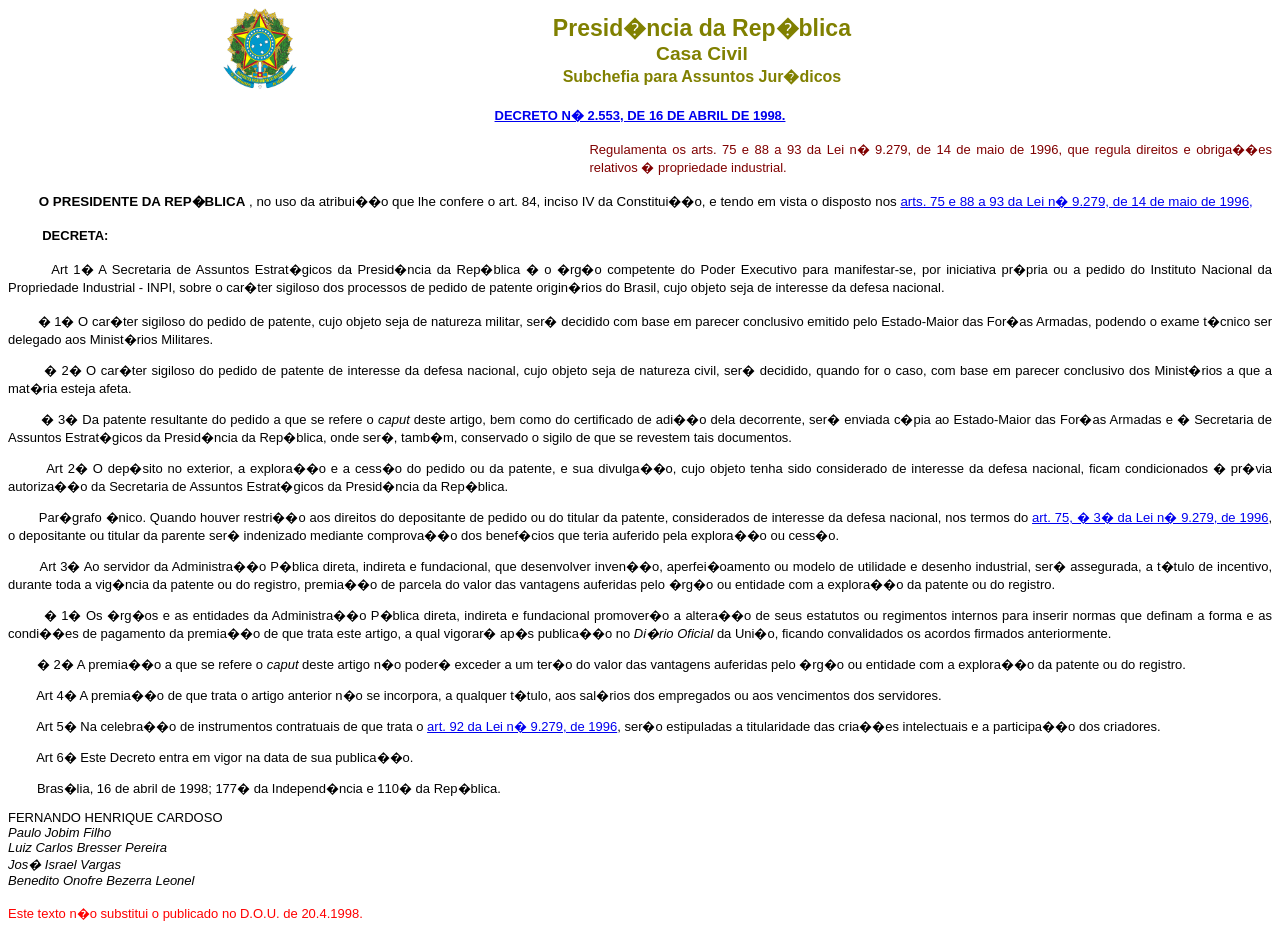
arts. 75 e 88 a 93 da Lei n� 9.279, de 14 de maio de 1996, (1076, 201)
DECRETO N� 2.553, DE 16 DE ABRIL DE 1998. (640, 115)
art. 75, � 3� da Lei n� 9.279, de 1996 (1150, 517)
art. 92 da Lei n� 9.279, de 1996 (522, 726)
